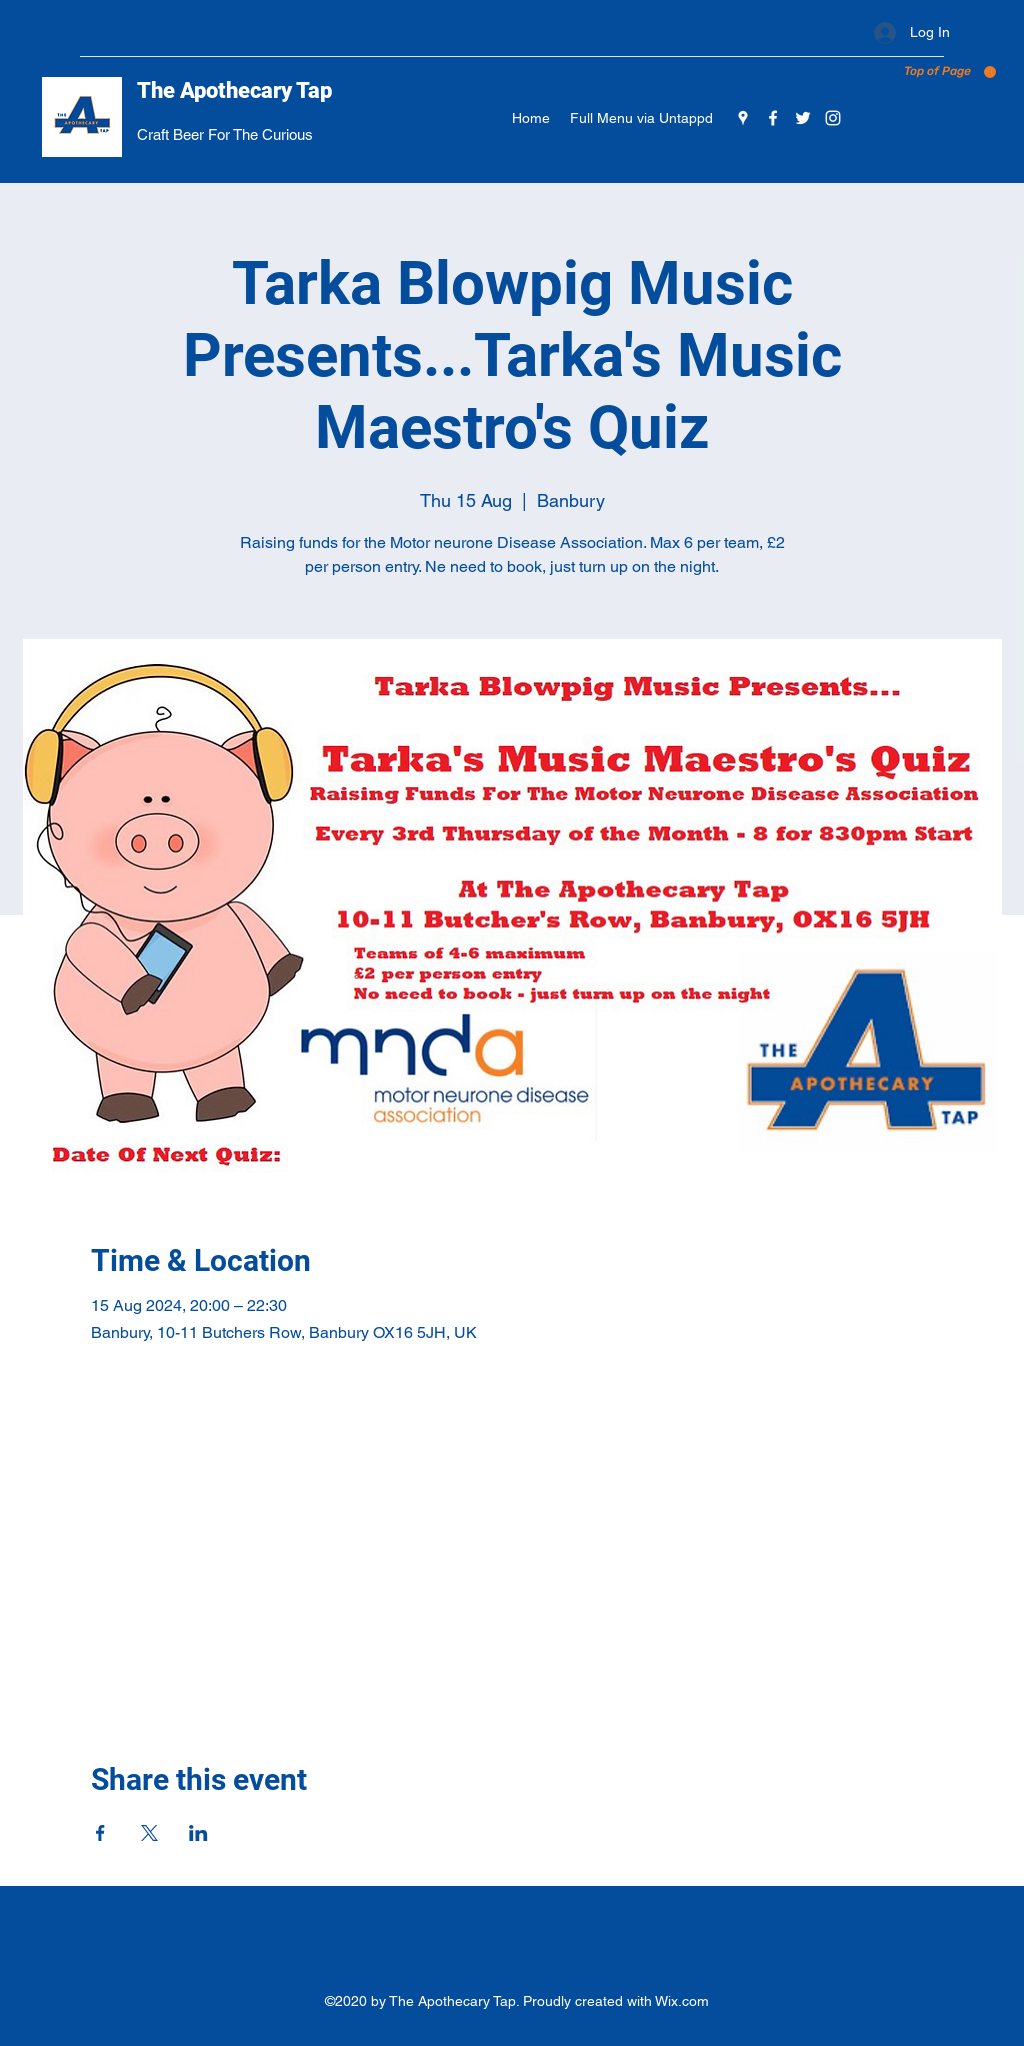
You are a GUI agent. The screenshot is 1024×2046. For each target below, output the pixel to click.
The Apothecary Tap (234, 90)
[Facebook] (773, 118)
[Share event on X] (149, 1833)
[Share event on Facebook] (100, 1833)
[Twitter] (803, 118)
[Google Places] (743, 118)
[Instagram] (833, 118)
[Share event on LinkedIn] (198, 1833)
